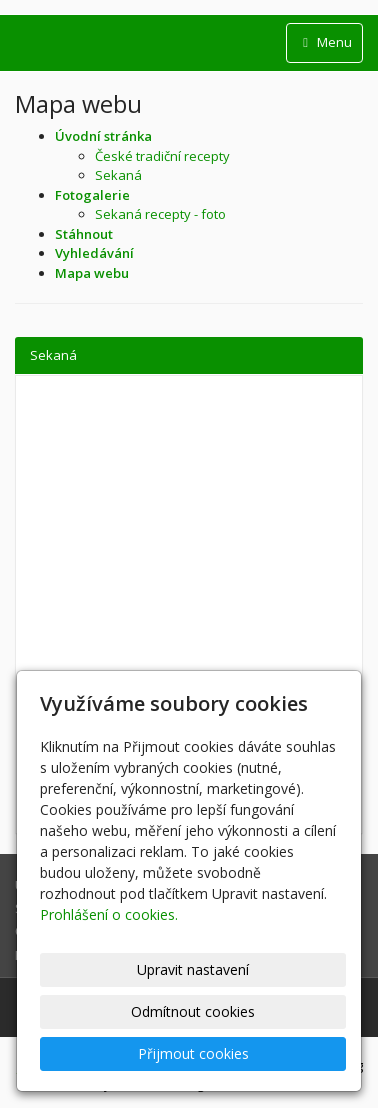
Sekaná (118, 175)
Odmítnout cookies (193, 1011)
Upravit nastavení (193, 969)
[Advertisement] (189, 546)
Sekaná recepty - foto (160, 214)
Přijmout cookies (193, 1053)
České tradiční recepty (162, 156)
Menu (324, 42)
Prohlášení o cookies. (109, 914)
